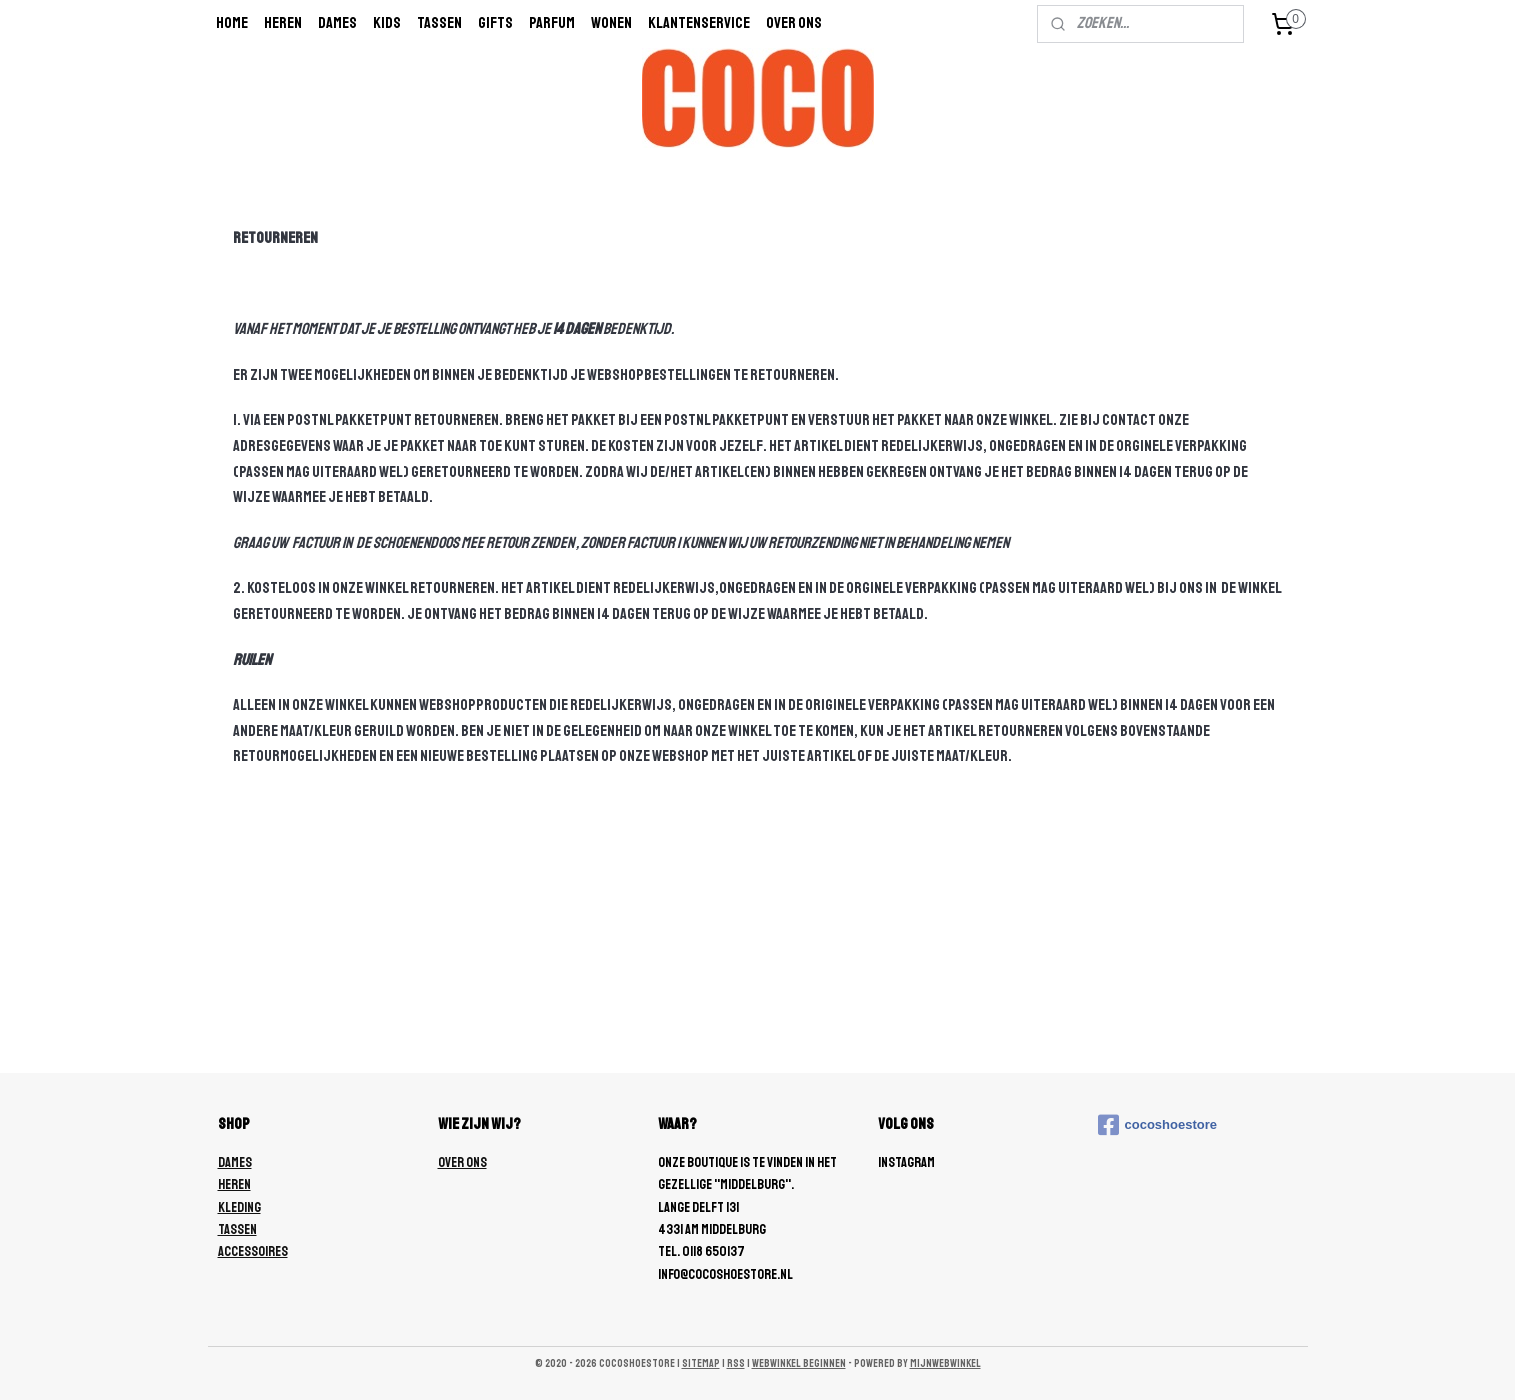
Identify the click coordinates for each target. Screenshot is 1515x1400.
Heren (283, 23)
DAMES (235, 1162)
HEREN (234, 1184)
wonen (611, 23)
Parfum (552, 23)
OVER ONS (462, 1162)
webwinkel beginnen (799, 1363)
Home (232, 23)
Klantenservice (699, 23)
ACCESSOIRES (253, 1251)
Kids (387, 23)
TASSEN (237, 1229)
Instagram (906, 1162)
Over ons (794, 23)
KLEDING (239, 1207)
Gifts (495, 23)
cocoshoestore (1157, 1125)
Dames (337, 23)
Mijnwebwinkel (945, 1363)
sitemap (701, 1363)
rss (736, 1363)
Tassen (439, 23)
